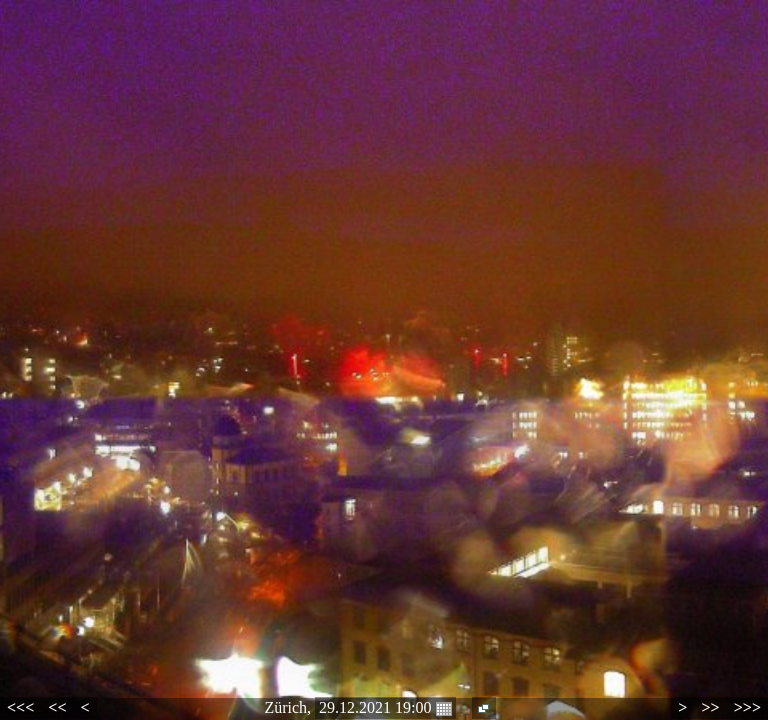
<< (57, 707)
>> (710, 707)
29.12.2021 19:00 (385, 708)
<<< (20, 707)
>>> (747, 707)
